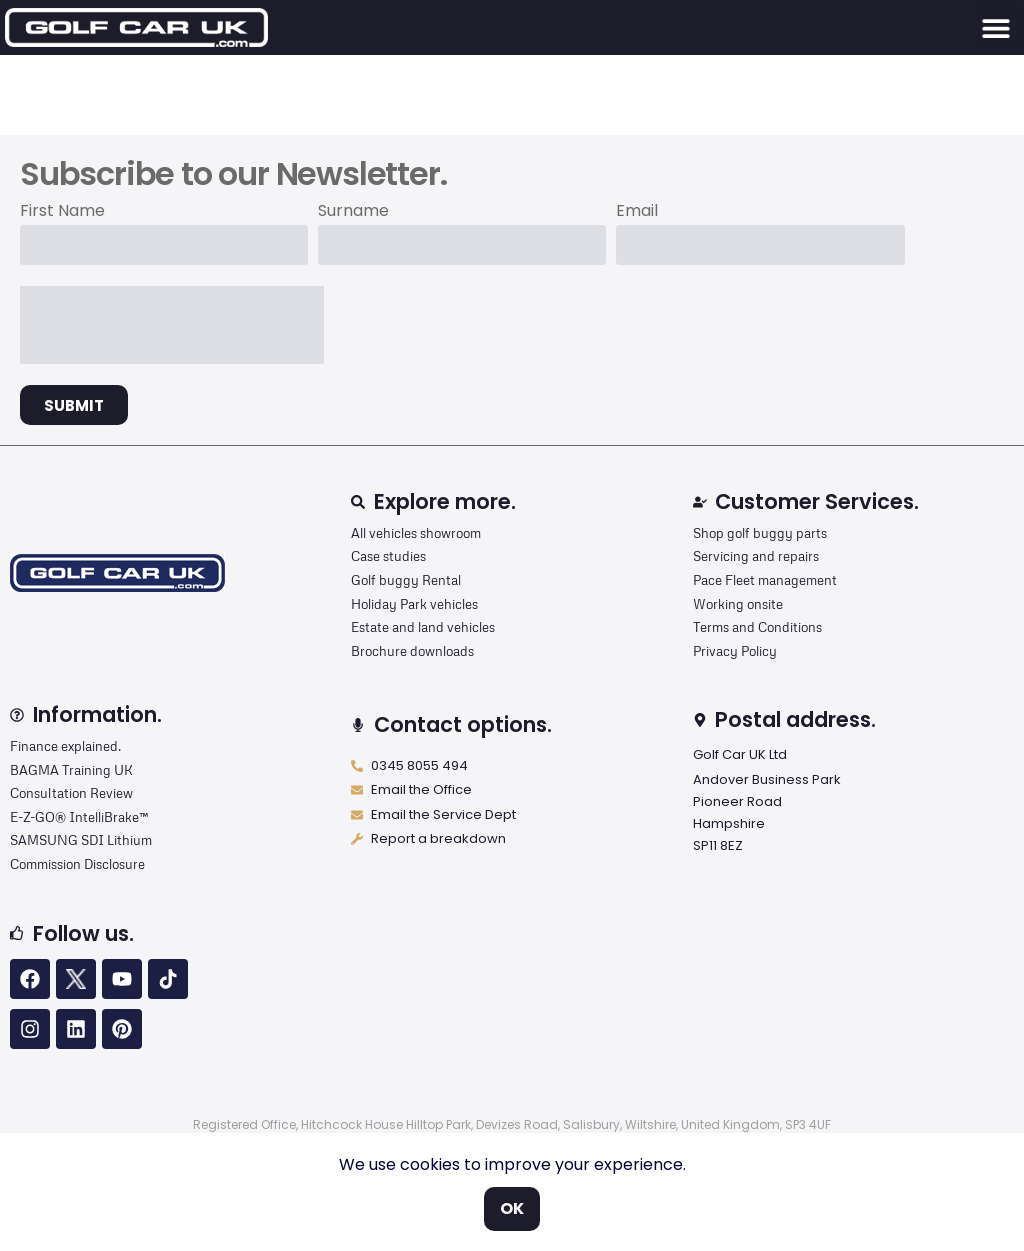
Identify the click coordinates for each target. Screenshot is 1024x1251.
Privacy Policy (735, 651)
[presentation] (172, 325)
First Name (62, 212)
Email (637, 212)
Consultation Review (71, 793)
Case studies (388, 556)
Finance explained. (65, 746)
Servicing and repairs (756, 556)
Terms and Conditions (757, 627)
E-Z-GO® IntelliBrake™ (79, 817)
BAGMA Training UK (71, 770)
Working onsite (738, 604)
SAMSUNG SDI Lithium (81, 840)
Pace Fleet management (765, 580)
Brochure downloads (412, 651)
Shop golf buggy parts (760, 533)
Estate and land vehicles (423, 627)
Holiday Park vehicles (414, 604)
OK (512, 1208)
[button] (996, 27)
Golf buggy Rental (406, 580)
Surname (353, 212)
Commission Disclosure (77, 864)
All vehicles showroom (416, 533)
